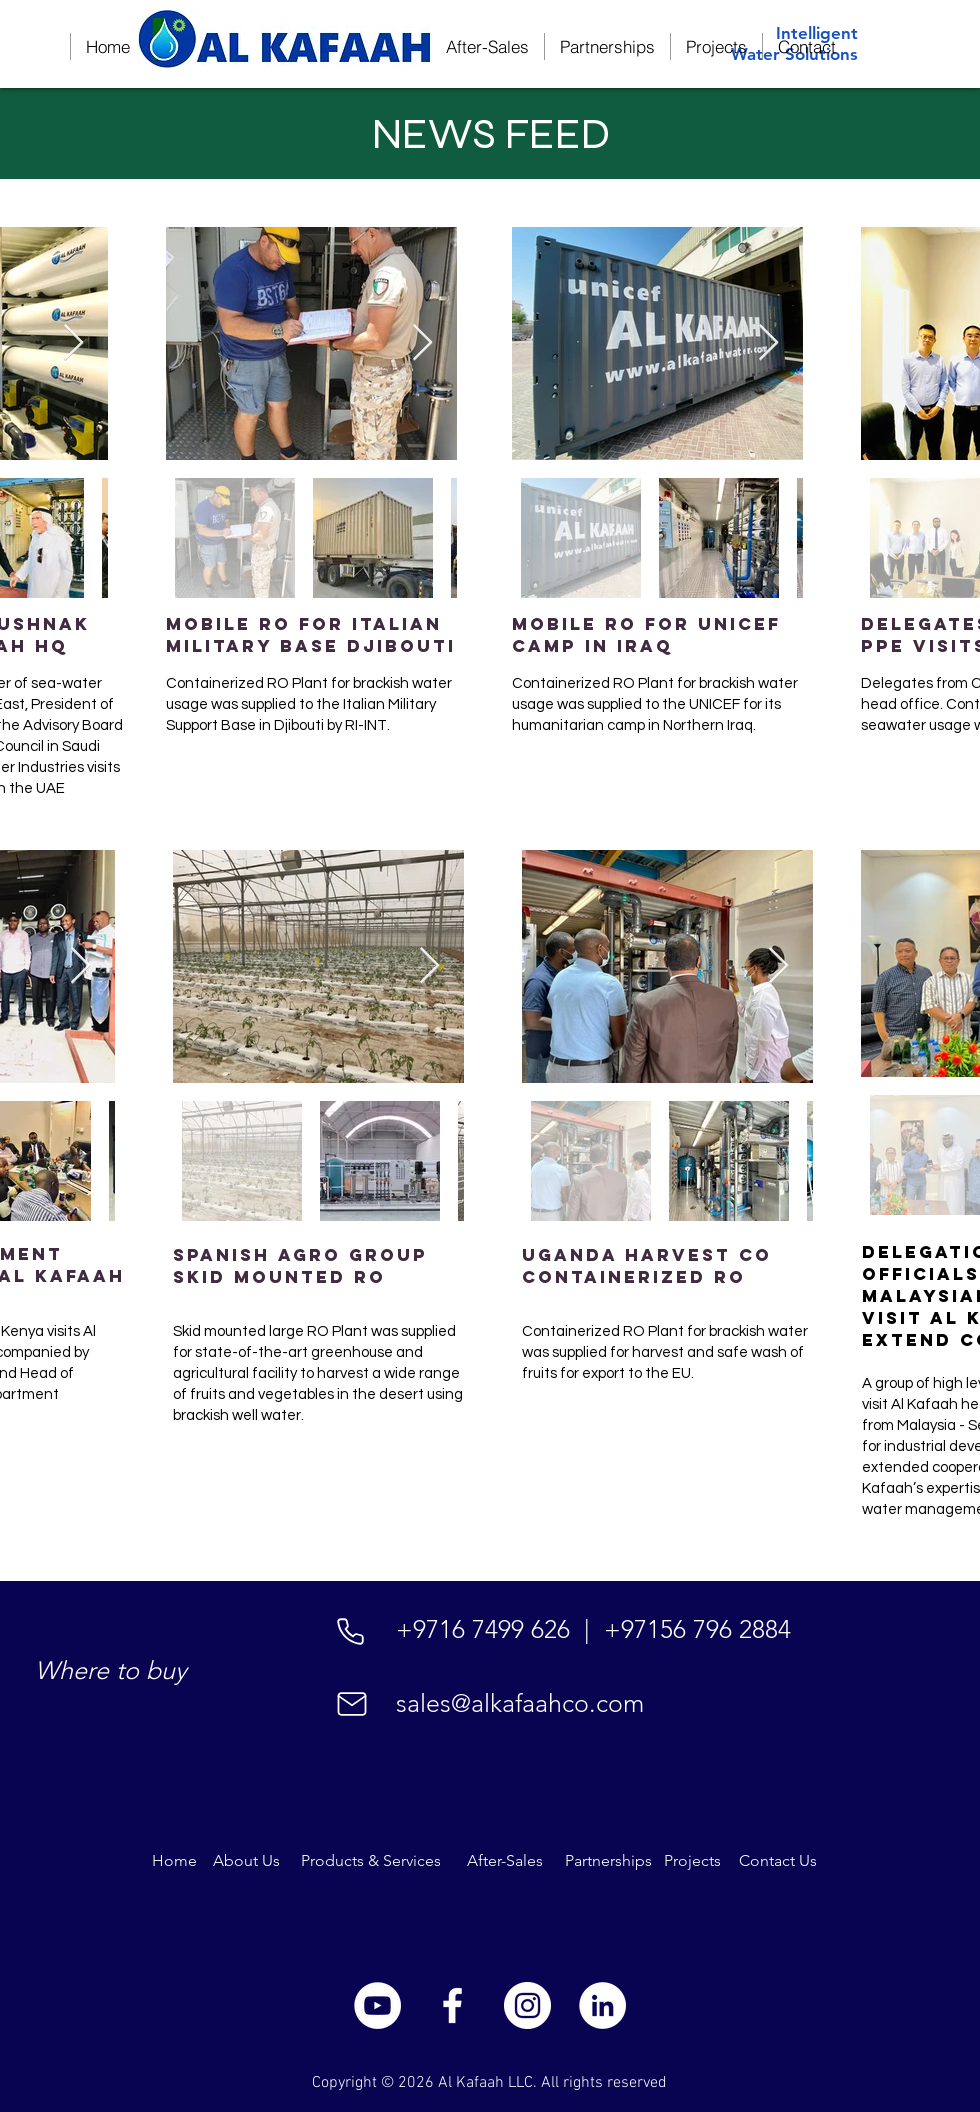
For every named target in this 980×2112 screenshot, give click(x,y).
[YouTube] (377, 2005)
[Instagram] (527, 2005)
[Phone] (350, 1631)
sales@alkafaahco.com (520, 1703)
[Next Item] (73, 343)
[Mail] (352, 1704)
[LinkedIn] (602, 2005)
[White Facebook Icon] (452, 2005)
